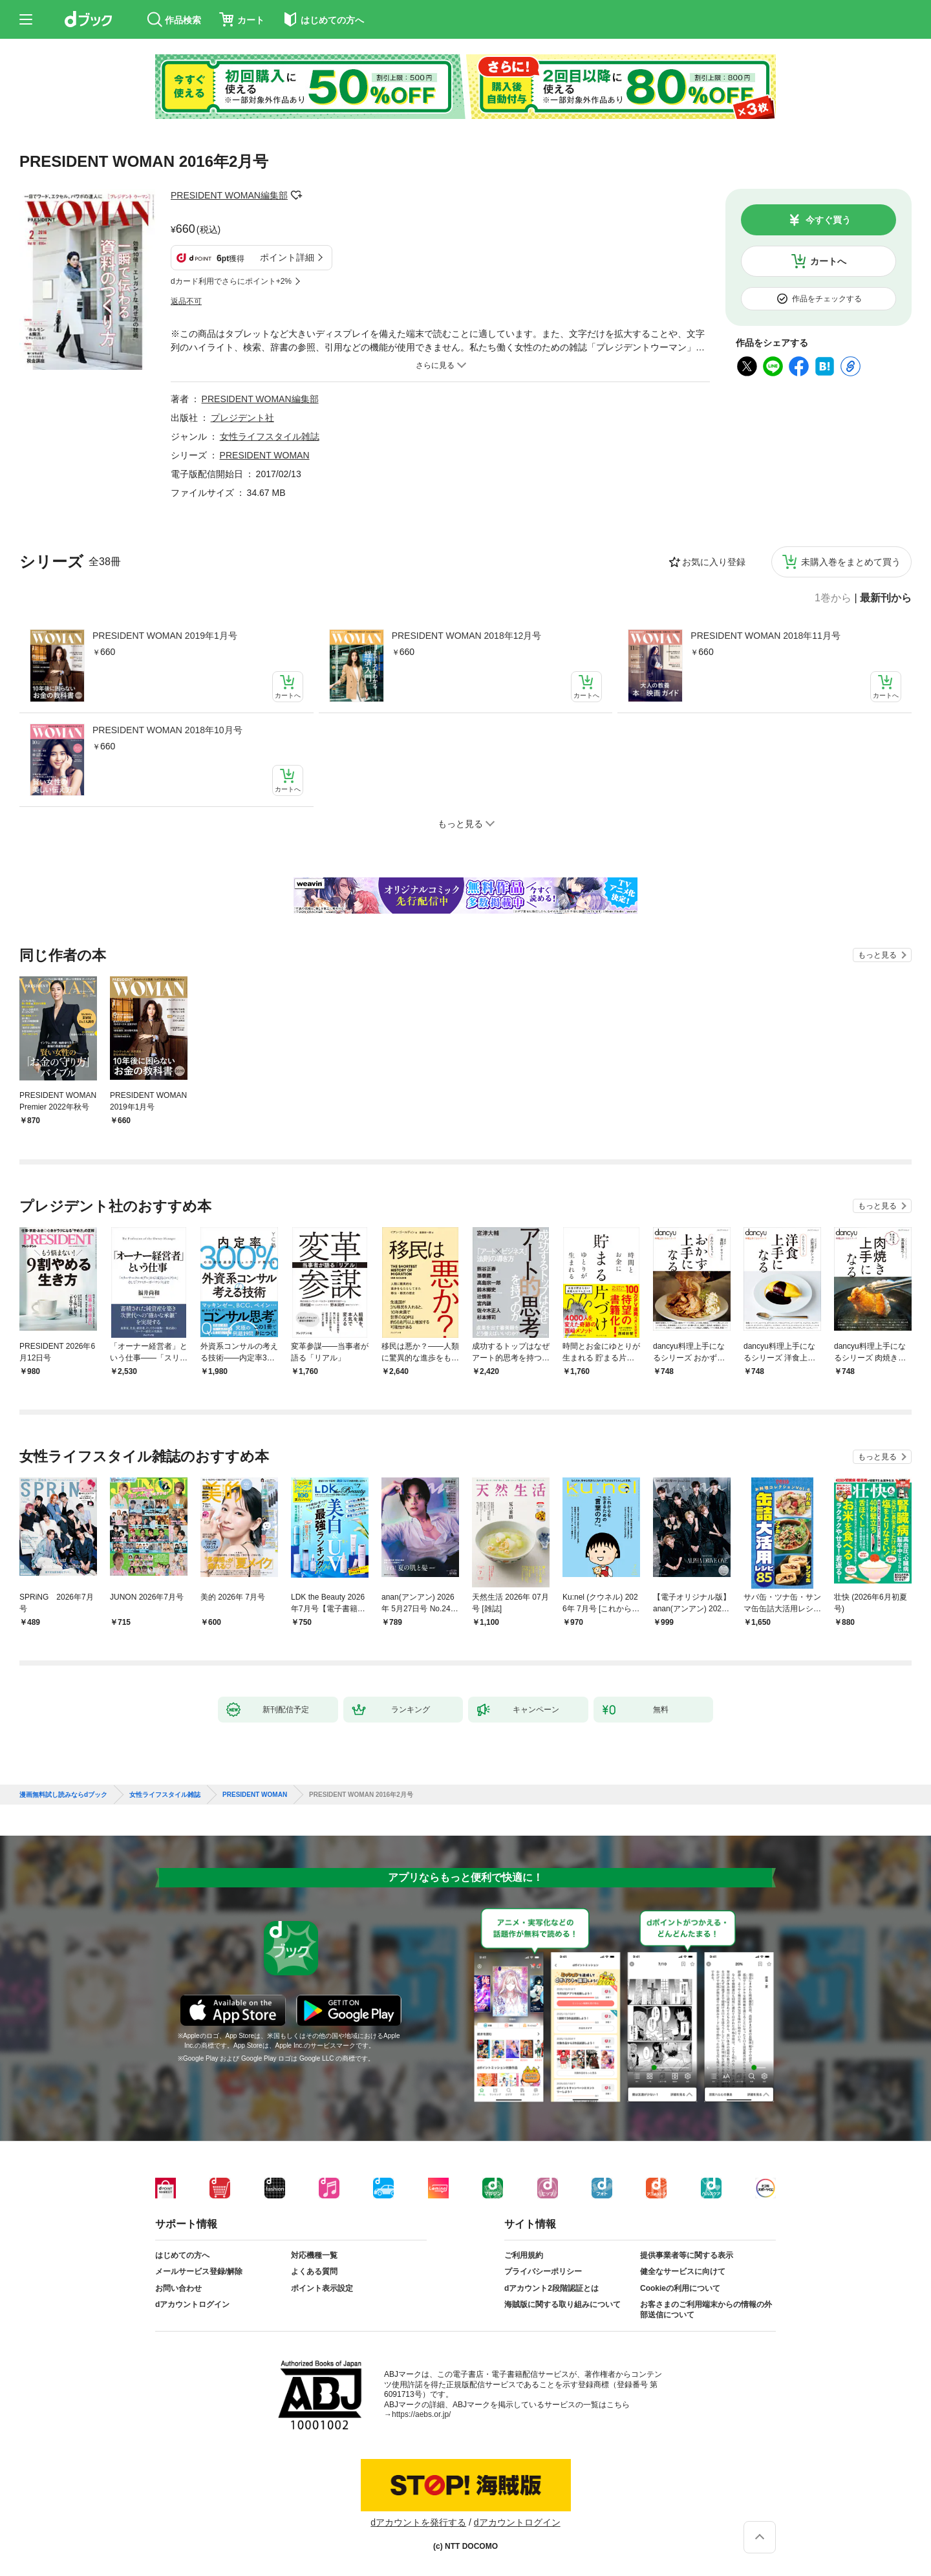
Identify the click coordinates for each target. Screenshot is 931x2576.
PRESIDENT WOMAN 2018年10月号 (167, 730)
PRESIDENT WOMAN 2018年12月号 (467, 635)
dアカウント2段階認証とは (551, 2288)
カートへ (828, 261)
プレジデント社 (242, 418)
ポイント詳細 (287, 257)
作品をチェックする (827, 298)
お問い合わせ (178, 2288)
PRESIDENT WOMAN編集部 (229, 195)
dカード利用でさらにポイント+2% (231, 281)
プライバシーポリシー (543, 2271)
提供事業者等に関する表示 (686, 2255)
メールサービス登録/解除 (198, 2271)
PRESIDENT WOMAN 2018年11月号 (765, 635)
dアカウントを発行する (418, 2522)
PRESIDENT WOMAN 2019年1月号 (164, 635)
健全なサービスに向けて (682, 2271)
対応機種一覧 (314, 2255)
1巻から (833, 598)
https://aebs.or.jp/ (421, 2414)
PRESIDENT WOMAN (265, 455)
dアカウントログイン (192, 2304)
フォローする (296, 195)
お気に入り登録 (713, 562)
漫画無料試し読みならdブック (63, 1795)
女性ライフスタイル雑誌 (269, 436)
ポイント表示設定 (322, 2288)
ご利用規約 (523, 2255)
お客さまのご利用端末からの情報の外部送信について (706, 2309)
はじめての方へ (182, 2255)
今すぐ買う (828, 220)
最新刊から (886, 598)
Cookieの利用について (680, 2288)
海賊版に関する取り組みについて (562, 2304)
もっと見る (877, 955)
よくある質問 (314, 2271)
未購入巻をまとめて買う (851, 562)
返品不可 (186, 301)
